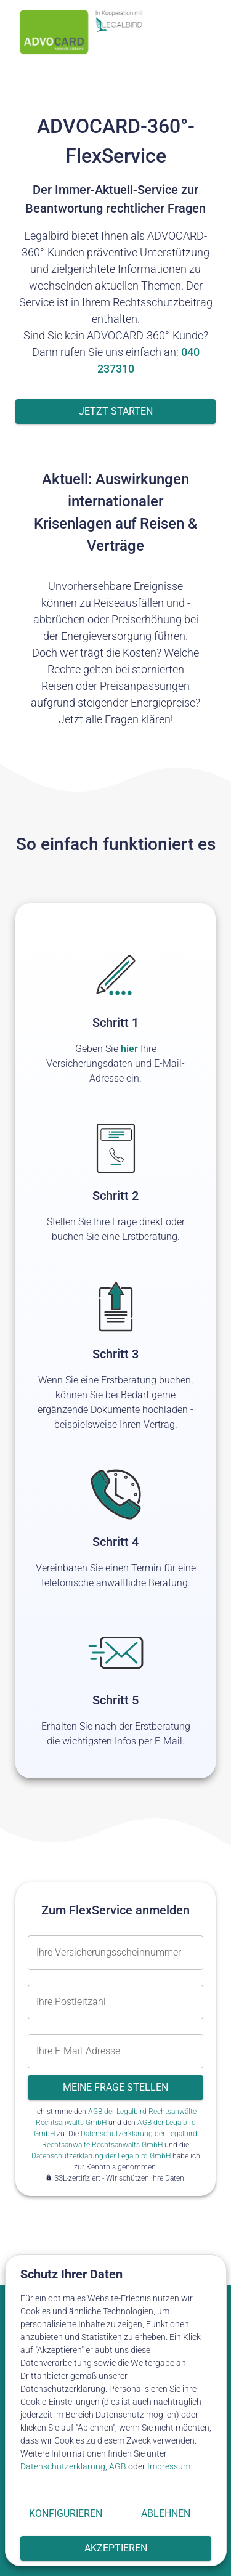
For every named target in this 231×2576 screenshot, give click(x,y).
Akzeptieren (115, 2548)
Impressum (168, 2466)
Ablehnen (166, 2513)
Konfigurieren (65, 2513)
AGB (117, 2466)
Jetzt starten (115, 411)
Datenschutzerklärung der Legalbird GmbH (101, 2156)
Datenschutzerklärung (62, 2466)
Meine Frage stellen (115, 2087)
